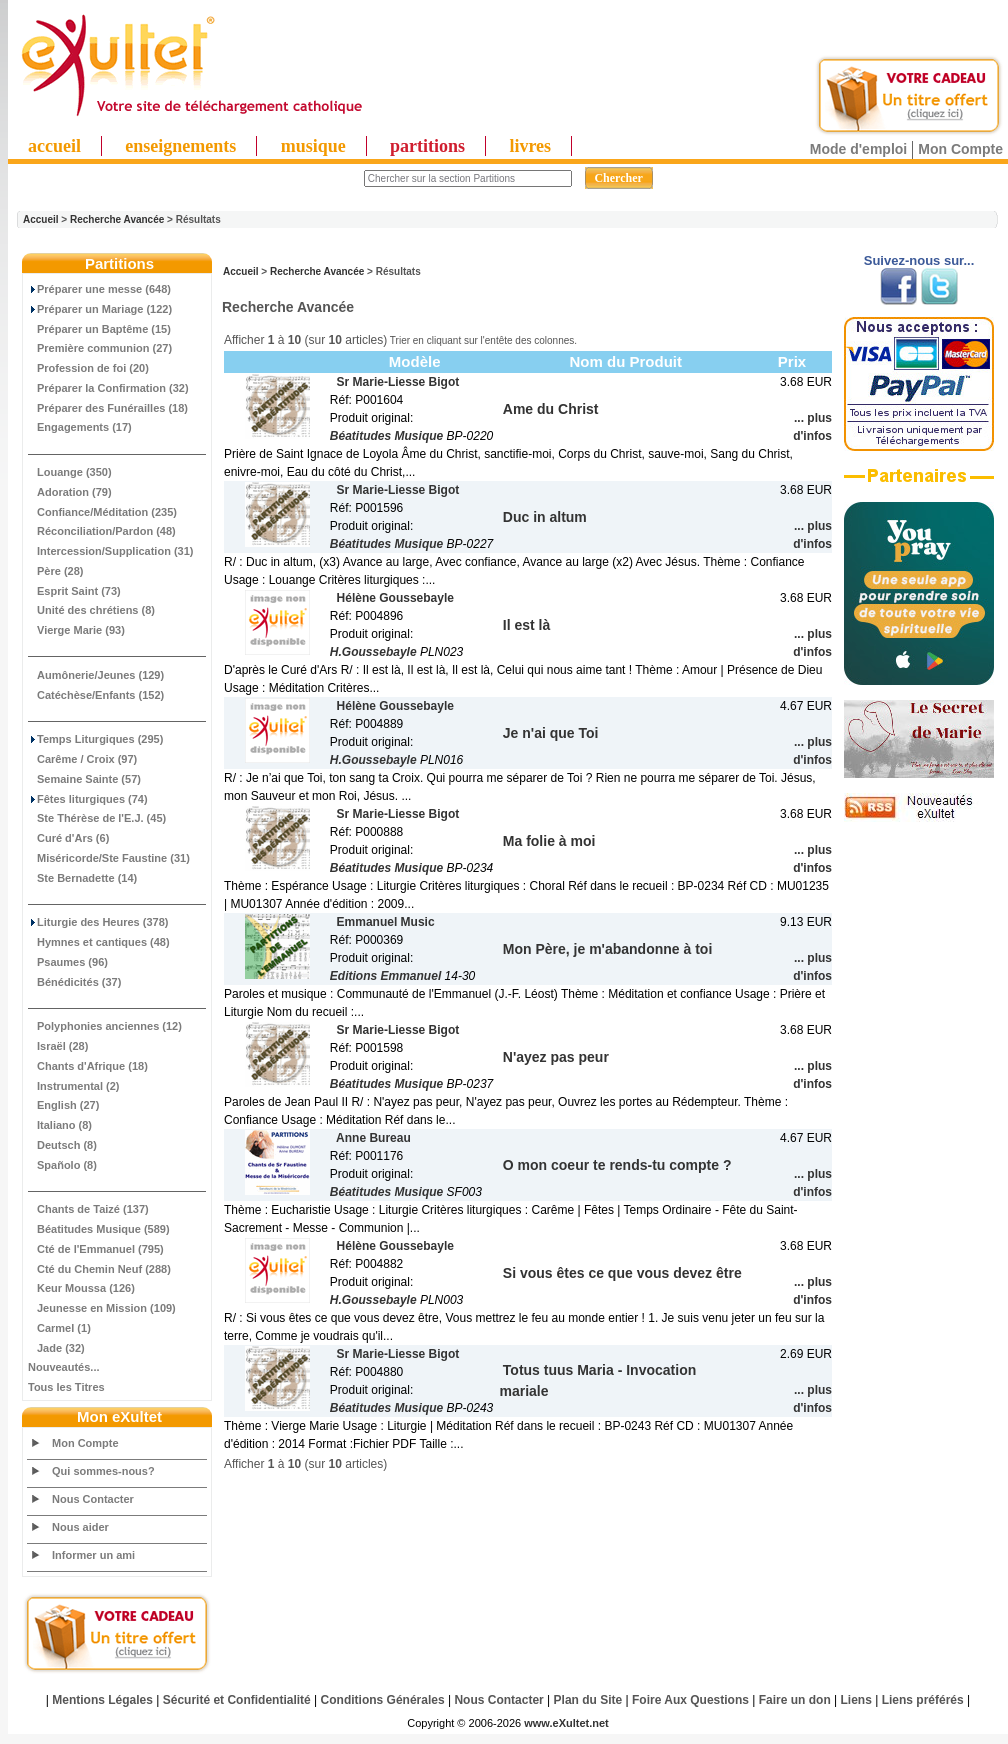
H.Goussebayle (373, 652)
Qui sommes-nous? (103, 1471)
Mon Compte (960, 149)
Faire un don (795, 1700)
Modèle (415, 361)
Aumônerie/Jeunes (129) (96, 675)
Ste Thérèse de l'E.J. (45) (97, 818)
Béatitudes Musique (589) (99, 1229)
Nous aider (80, 1527)
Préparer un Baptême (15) (99, 329)
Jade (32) (56, 1348)
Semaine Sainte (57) (84, 779)
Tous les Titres (66, 1387)
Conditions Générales (383, 1700)
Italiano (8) (60, 1125)
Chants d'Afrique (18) (88, 1066)
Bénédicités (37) (74, 982)
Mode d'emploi (858, 149)
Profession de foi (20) (88, 368)
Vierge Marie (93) (76, 630)
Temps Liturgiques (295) (95, 739)
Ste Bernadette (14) (82, 878)
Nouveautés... (64, 1367)
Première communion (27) (100, 348)
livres (530, 146)
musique (313, 146)
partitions (427, 146)
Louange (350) (70, 472)
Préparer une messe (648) (99, 289)
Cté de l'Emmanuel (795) (96, 1249)
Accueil (41, 219)
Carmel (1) (59, 1328)
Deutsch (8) (62, 1145)
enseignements (180, 146)
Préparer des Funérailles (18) (108, 408)
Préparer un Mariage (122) (100, 309)
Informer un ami (93, 1555)
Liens (856, 1700)
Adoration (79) (70, 492)
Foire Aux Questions (690, 1700)
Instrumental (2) (74, 1086)
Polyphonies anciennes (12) (105, 1026)
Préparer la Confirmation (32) (108, 388)
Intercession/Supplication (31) (110, 551)
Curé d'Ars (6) (68, 838)
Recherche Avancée (117, 219)
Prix (792, 361)
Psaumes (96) (68, 962)
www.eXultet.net (566, 1723)
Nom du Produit (625, 361)
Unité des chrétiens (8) (91, 610)
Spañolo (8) (62, 1165)
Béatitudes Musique (386, 436)
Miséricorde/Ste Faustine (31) (109, 858)
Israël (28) (58, 1046)
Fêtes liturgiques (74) (88, 799)
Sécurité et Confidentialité (237, 1700)
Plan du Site (588, 1700)
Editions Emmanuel (385, 976)
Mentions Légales (102, 1700)
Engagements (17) (80, 427)
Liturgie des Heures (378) (98, 922)
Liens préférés (923, 1700)
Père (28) (55, 571)
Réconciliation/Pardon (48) (102, 531)
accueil (54, 146)
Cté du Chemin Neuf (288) (99, 1269)
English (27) (63, 1105)
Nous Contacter (93, 1499)
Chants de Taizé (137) (88, 1209)
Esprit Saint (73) (74, 591)
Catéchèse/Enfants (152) (96, 695)
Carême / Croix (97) (82, 759)
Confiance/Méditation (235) (102, 512)
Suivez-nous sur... (919, 260)
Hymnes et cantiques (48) (99, 942)
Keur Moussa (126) (81, 1288)
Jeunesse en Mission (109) (102, 1308)
